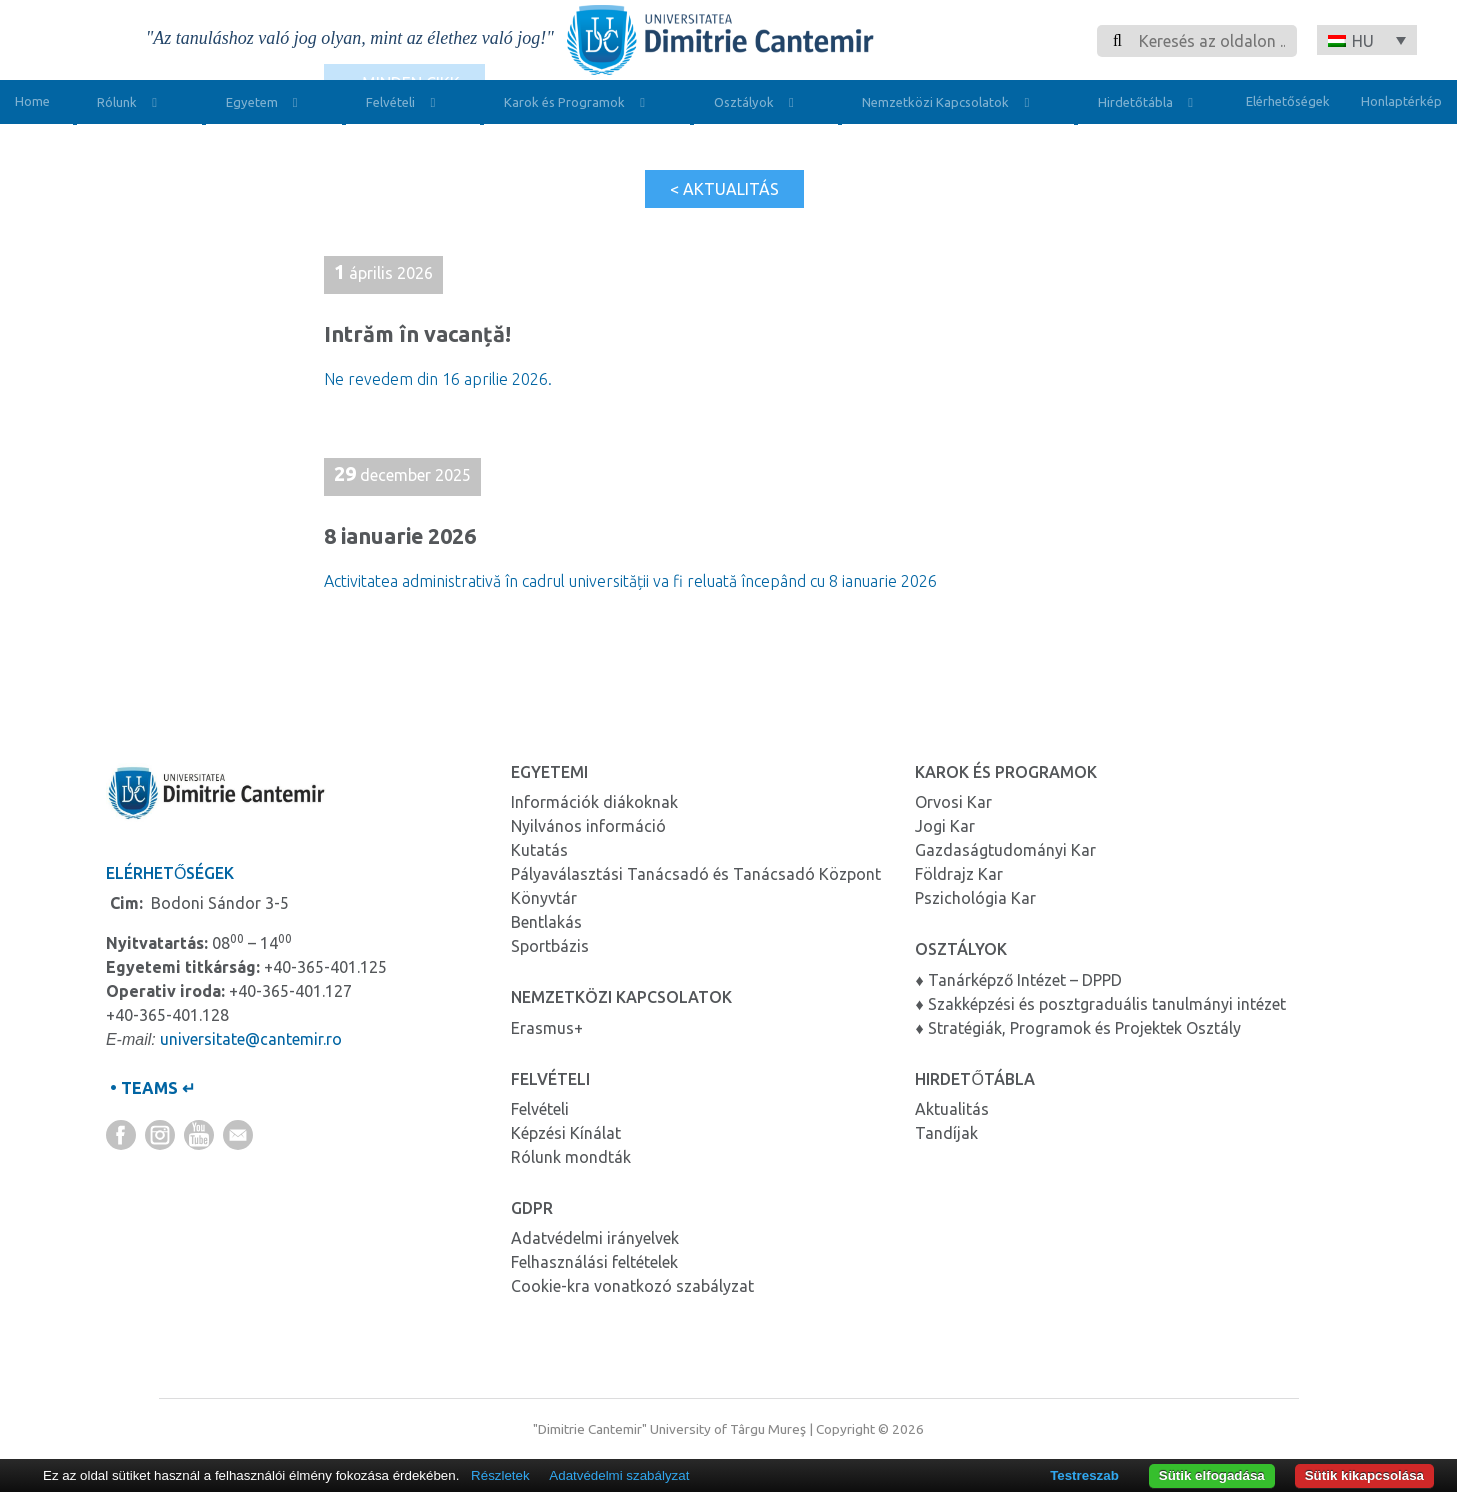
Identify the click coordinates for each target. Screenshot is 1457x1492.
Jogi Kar (945, 826)
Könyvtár (544, 898)
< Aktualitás (724, 189)
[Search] (1212, 41)
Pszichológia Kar (975, 898)
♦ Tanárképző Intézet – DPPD (1018, 980)
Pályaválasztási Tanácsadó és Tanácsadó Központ (696, 874)
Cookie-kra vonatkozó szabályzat (632, 1286)
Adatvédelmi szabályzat (619, 1475)
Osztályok (759, 104)
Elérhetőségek (1288, 101)
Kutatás (539, 850)
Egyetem (267, 104)
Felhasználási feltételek (594, 1262)
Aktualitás (952, 1109)
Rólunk (132, 104)
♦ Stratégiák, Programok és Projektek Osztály (1077, 1028)
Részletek (500, 1475)
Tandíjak (946, 1133)
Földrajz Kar (959, 874)
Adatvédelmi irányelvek (595, 1238)
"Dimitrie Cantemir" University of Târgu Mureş (669, 1429)
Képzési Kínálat (566, 1133)
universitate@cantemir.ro (251, 1039)
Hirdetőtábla (1150, 104)
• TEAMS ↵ (150, 1088)
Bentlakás (546, 922)
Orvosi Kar (953, 802)
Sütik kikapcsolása (1364, 1475)
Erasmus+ (547, 1028)
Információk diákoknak (594, 802)
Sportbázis (550, 946)
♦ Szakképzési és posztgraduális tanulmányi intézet (1100, 1004)
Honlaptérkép (1401, 101)
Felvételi (405, 104)
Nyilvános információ (588, 826)
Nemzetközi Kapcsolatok (950, 104)
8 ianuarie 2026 (400, 536)
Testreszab (1084, 1475)
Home (32, 101)
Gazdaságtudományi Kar (1005, 850)
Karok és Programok (579, 104)
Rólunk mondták (571, 1157)
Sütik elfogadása (1212, 1475)
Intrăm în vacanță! (420, 334)
